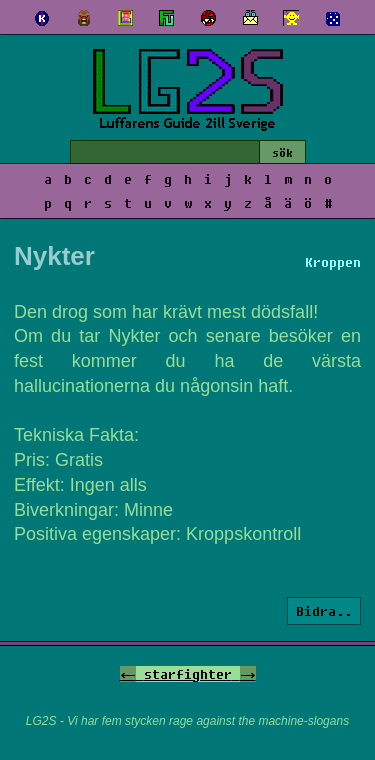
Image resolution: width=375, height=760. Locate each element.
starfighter (188, 674)
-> (248, 674)
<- (128, 674)
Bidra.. (324, 611)
